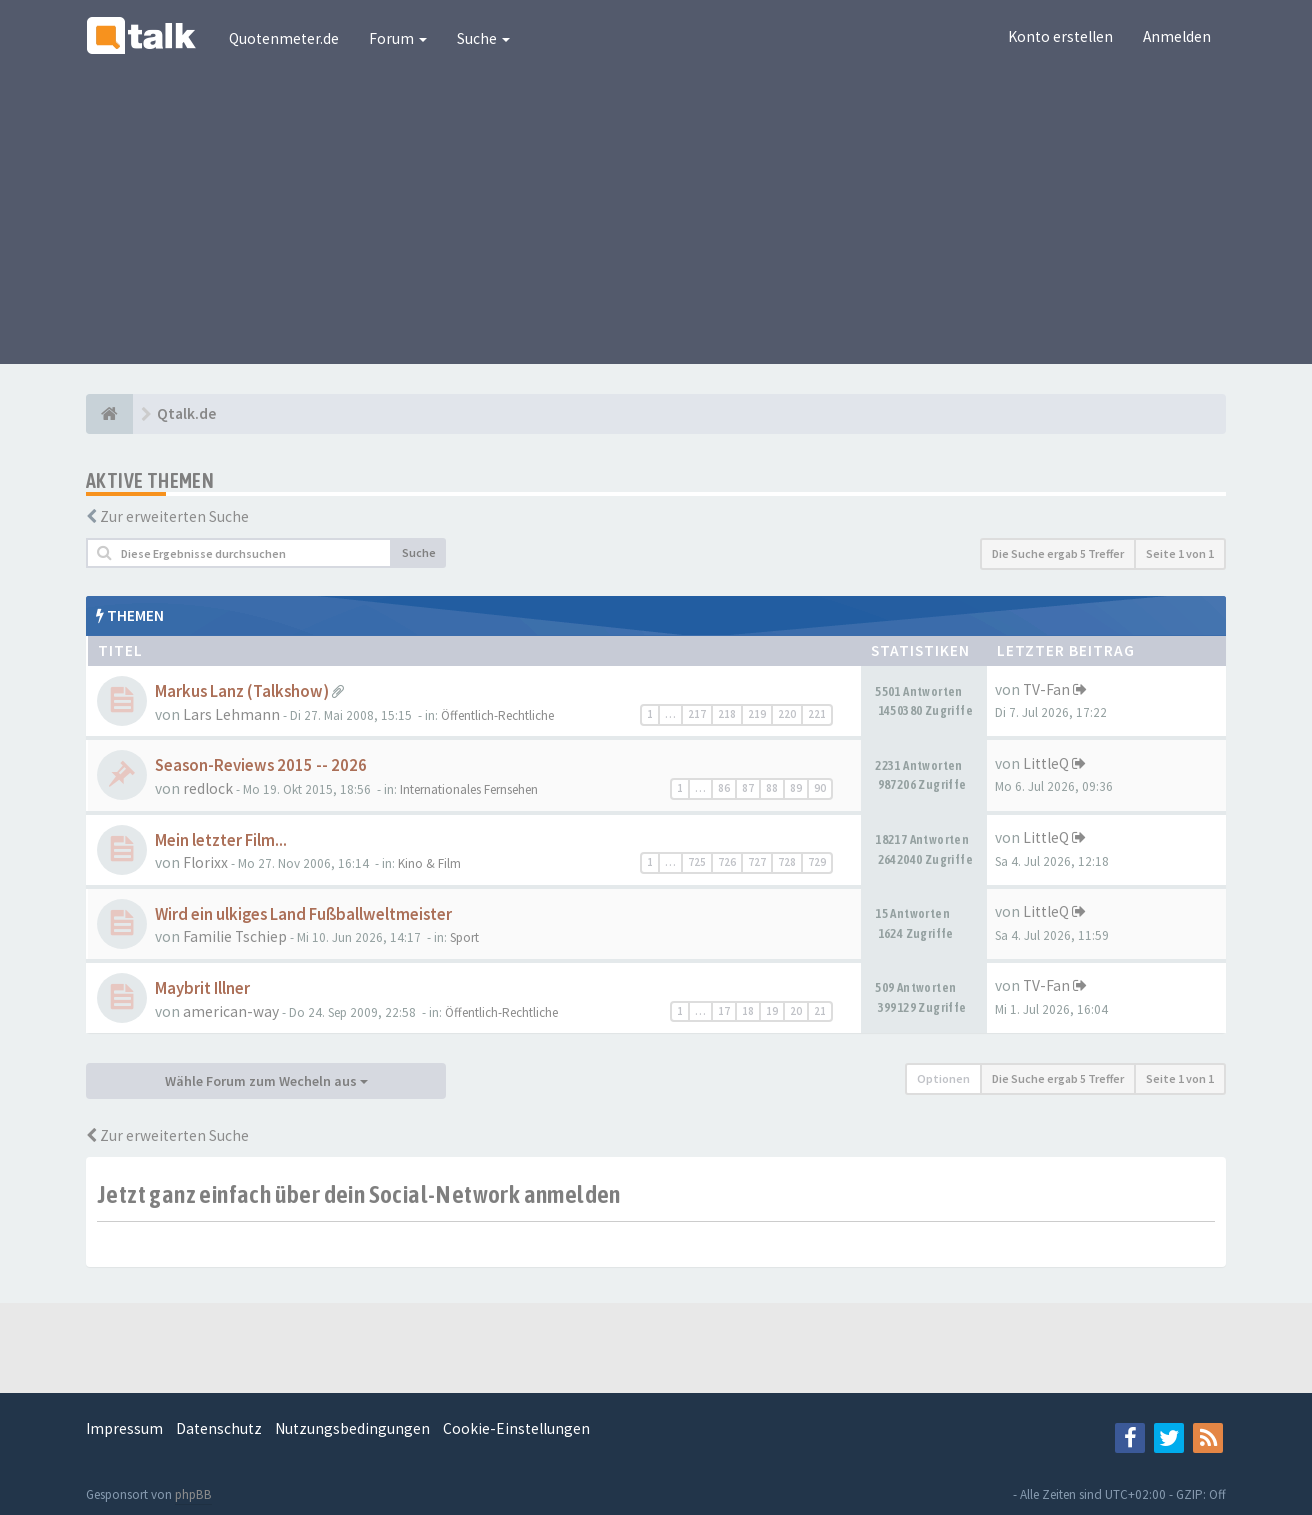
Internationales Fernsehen (469, 789)
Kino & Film (429, 863)
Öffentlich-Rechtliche (497, 715)
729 (817, 862)
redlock (208, 788)
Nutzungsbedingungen (352, 1428)
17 (724, 1011)
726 (727, 862)
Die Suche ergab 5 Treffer (1058, 553)
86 (724, 788)
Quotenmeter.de (284, 38)
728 (787, 862)
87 (748, 788)
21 (820, 1011)
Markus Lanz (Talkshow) (242, 691)
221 (817, 714)
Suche (483, 38)
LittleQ (1046, 763)
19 (772, 1011)
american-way (231, 1011)
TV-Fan (1046, 689)
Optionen (943, 1078)
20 (796, 1011)
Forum (398, 38)
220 (787, 714)
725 (697, 862)
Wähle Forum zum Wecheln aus (266, 1081)
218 (727, 714)
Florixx (205, 862)
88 (772, 788)
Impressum (124, 1428)
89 (796, 788)
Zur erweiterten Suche (174, 516)
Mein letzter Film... (221, 840)
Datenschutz (219, 1428)
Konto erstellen (1060, 36)
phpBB (193, 1494)
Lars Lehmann (231, 714)
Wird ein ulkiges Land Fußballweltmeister (303, 914)
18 (748, 1011)
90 (820, 788)
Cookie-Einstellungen (516, 1428)
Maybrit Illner (202, 988)
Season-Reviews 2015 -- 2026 (261, 765)
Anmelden (1177, 36)
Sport (464, 937)
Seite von (1180, 553)
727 (757, 862)
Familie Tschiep (235, 936)
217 (697, 714)
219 (757, 714)
